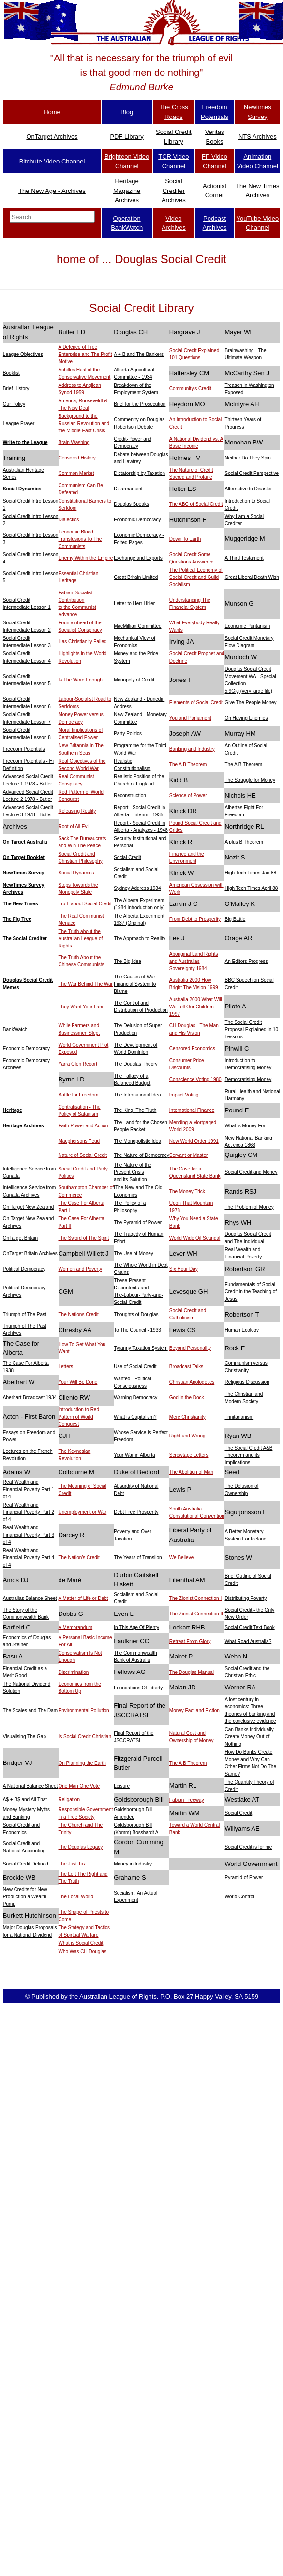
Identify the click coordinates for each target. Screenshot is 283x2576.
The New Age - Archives (52, 190)
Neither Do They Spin (247, 457)
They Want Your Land (82, 1006)
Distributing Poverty (245, 1598)
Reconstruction (130, 795)
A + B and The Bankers (139, 354)
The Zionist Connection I (195, 1598)
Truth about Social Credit (85, 903)
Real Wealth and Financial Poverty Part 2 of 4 (28, 1512)
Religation (69, 1799)
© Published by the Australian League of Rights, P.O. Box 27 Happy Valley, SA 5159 (141, 1996)
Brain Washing (74, 442)
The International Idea (137, 1094)
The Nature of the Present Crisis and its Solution (132, 1172)
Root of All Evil (74, 826)
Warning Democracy (135, 1397)
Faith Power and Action (83, 1125)
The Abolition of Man (191, 1472)
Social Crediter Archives (174, 191)
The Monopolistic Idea (137, 1141)
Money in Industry (133, 1863)
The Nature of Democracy (141, 1155)
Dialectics (69, 519)
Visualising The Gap (24, 1736)
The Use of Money (133, 1253)
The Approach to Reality (139, 938)
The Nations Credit (79, 1314)
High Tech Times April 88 (251, 888)
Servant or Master (188, 1155)
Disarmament (128, 488)
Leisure (122, 1786)
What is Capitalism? (135, 1417)
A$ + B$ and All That (25, 1799)
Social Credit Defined (25, 1863)
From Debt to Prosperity (195, 919)
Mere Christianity (187, 1417)
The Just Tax (72, 1863)
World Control (239, 1896)
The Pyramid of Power (138, 1222)
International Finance (191, 1110)
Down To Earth (185, 539)
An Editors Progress (246, 961)
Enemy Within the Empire (86, 558)
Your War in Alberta (134, 1455)
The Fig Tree (17, 919)
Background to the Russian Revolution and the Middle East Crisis (84, 423)
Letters (66, 1366)
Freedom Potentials (24, 749)
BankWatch (15, 1029)
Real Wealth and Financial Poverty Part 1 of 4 (28, 1489)
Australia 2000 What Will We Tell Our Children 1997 (195, 1007)
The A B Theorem (188, 764)
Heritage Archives (23, 1125)
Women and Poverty (80, 1269)
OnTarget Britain (20, 1238)
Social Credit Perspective (251, 473)
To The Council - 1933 (137, 1329)
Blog (126, 112)
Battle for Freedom (79, 1094)
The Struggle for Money (249, 780)
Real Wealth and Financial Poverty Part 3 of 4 (28, 1535)
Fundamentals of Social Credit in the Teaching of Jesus (250, 1292)
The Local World (76, 1896)
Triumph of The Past (24, 1314)
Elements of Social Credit (196, 702)
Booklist (11, 373)
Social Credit (127, 857)
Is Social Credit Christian (85, 1736)
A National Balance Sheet (30, 1786)
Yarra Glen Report (78, 1063)
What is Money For (244, 1125)
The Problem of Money (248, 1207)
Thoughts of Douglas (136, 1314)
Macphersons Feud (79, 1141)
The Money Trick (187, 1191)
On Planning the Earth (82, 1763)
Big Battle (234, 919)
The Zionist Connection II (196, 1613)
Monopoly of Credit (134, 679)
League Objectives (23, 354)
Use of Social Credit (135, 1366)
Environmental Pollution (84, 1710)
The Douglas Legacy (81, 1847)
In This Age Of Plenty (136, 1627)
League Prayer (19, 423)
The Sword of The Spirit (84, 1238)
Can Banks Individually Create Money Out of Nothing (248, 1737)
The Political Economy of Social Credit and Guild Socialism (196, 577)
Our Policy (14, 404)
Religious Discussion (246, 1382)
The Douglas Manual (191, 1672)
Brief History (16, 388)
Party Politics (128, 733)
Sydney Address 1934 (137, 888)
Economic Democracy (137, 519)
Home (52, 112)
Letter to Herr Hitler (134, 603)
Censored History (77, 457)
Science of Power (188, 795)
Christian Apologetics (191, 1382)
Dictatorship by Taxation (139, 473)
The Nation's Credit (79, 1557)
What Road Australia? (247, 1641)
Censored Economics (192, 1048)
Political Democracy (24, 1269)
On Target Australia (25, 841)
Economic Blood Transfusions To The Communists (80, 539)
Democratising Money (247, 1079)
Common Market (76, 473)
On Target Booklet (24, 857)
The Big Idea (127, 961)
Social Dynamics (22, 488)
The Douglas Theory (135, 1063)
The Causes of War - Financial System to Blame (136, 984)
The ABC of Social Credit (196, 504)
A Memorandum (76, 1627)
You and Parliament (190, 718)
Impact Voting (184, 1094)
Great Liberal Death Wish (251, 577)
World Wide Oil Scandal (194, 1238)
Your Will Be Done (78, 1382)
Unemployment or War (83, 1512)
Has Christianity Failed (83, 641)
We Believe (181, 1557)
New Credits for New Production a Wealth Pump (25, 1897)
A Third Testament (243, 558)
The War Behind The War (86, 984)
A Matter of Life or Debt (83, 1598)
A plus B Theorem (243, 841)
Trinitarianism (238, 1417)
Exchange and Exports (138, 558)
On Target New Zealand (28, 1207)
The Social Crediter (25, 938)
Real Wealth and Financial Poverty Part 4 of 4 (28, 1558)
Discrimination (74, 1672)
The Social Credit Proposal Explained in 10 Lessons (251, 1029)
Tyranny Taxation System (141, 1348)
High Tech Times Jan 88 (250, 872)
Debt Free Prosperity (136, 1512)
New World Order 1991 (194, 1141)
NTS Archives (257, 136)
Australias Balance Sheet (30, 1598)
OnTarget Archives (51, 136)
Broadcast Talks (186, 1366)
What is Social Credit (81, 1943)
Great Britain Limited (136, 577)
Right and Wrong (187, 1435)
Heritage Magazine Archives (126, 191)
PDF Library (126, 136)
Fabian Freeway (186, 1800)
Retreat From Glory (190, 1641)
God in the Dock (186, 1397)
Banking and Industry (192, 749)
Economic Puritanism (247, 626)
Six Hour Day (183, 1269)
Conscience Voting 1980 (195, 1079)
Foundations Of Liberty (138, 1687)
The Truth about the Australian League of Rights (81, 938)
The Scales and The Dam (30, 1710)
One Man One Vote (79, 1786)
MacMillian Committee (137, 626)
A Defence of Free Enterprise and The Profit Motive (85, 354)
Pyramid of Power (243, 1877)
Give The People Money (250, 702)
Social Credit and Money (250, 1172)
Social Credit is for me (248, 1847)
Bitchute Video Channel (52, 161)
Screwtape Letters (189, 1455)
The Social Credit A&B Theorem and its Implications (248, 1455)
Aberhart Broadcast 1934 (30, 1397)
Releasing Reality (77, 811)
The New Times (20, 903)
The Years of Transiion (138, 1557)
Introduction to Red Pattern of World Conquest (79, 1417)
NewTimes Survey (23, 872)
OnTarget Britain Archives (30, 1253)
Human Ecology (241, 1329)
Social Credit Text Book (249, 1627)
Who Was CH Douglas (83, 1951)
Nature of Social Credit (83, 1155)
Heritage (12, 1110)
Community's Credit (190, 388)
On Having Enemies (246, 718)
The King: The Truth (135, 1110)
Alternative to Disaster (248, 488)
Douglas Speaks (131, 504)
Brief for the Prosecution (139, 404)
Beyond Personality (190, 1348)
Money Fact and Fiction (194, 1710)
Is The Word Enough (81, 679)
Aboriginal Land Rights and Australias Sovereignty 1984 (193, 961)
